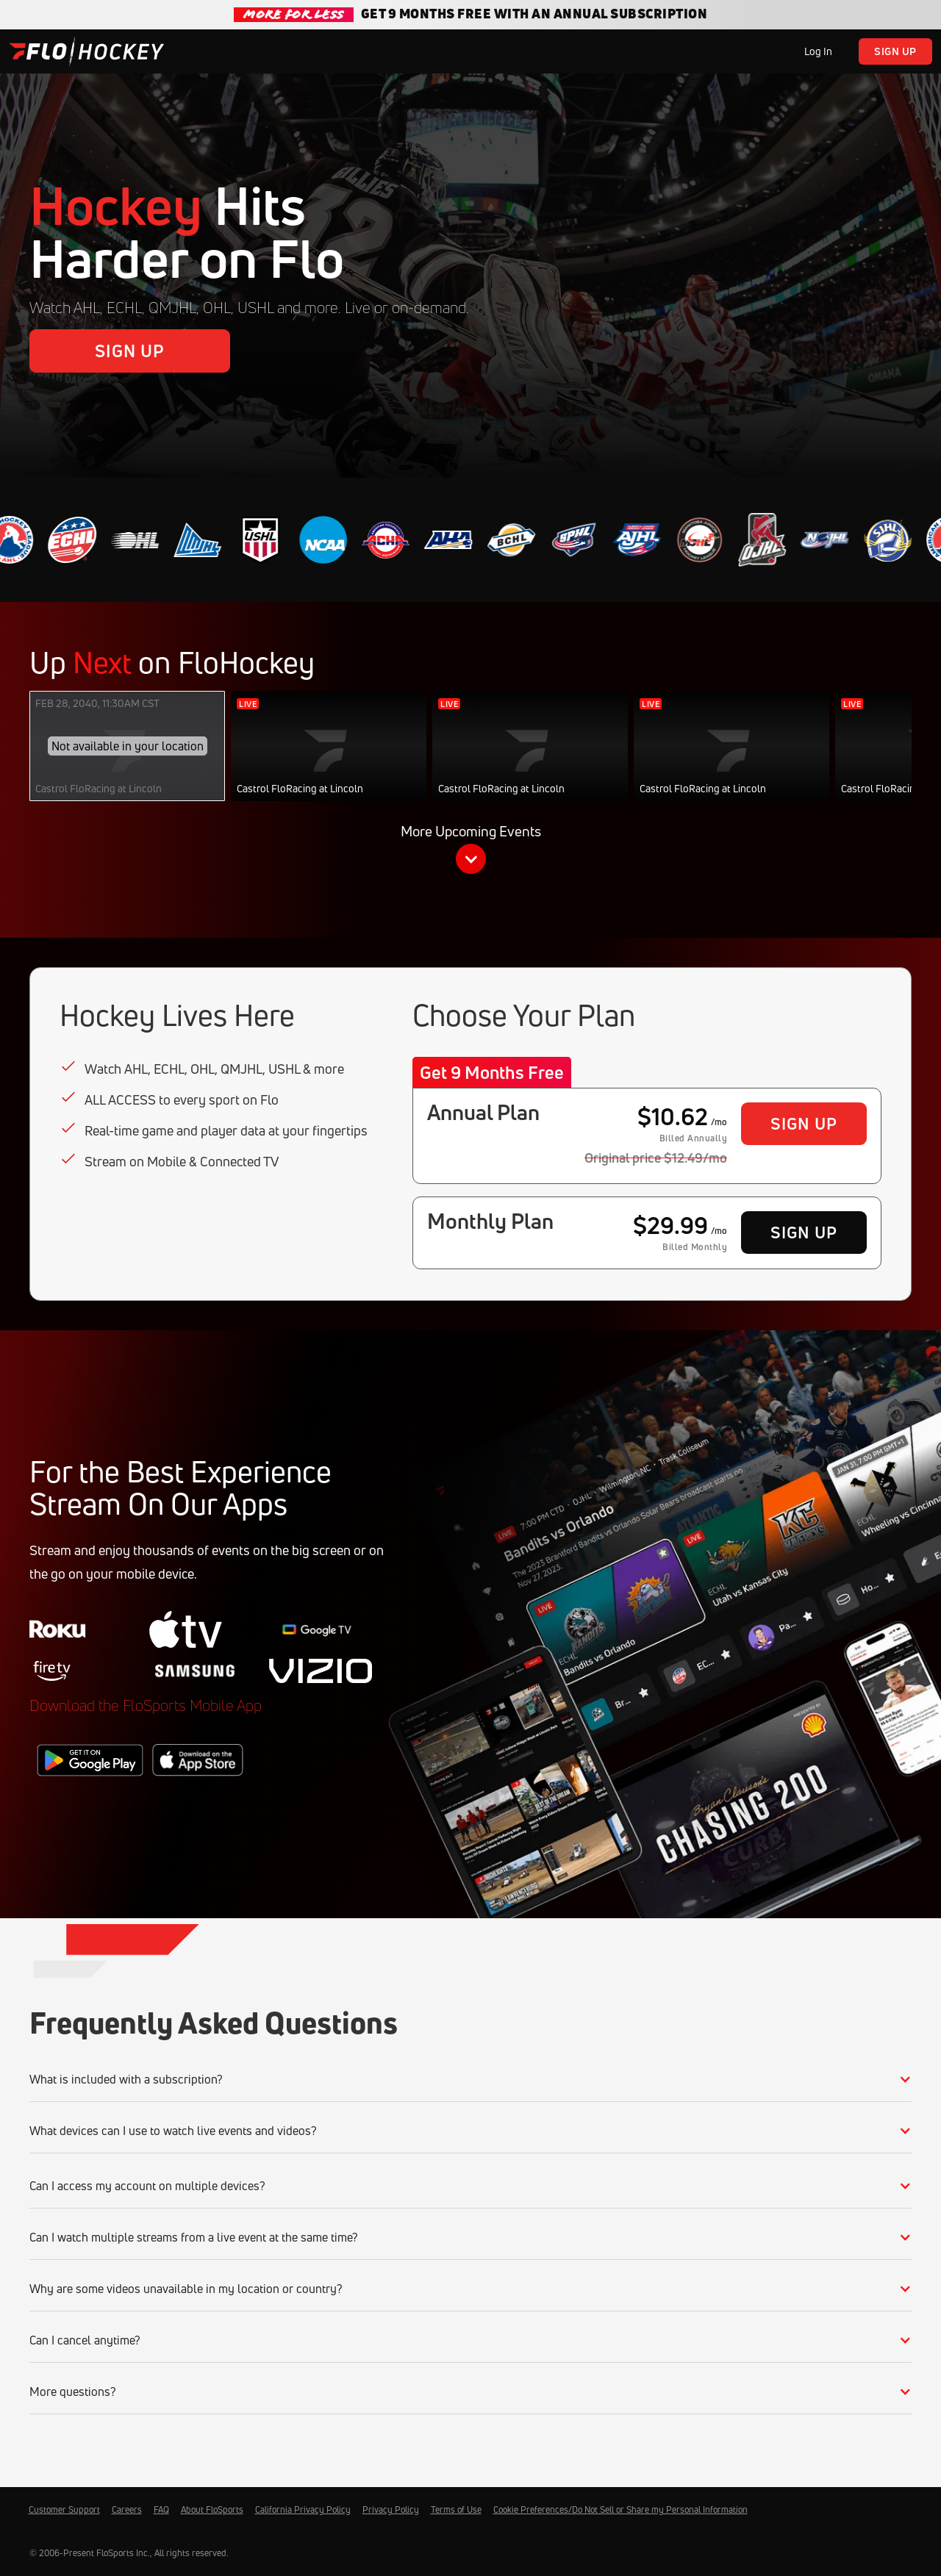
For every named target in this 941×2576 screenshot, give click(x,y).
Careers (127, 2509)
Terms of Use (456, 2509)
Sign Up (895, 51)
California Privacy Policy (303, 2509)
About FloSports (212, 2509)
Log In (818, 51)
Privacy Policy (390, 2509)
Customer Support (64, 2509)
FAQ (161, 2509)
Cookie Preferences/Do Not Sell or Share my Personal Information (620, 2509)
